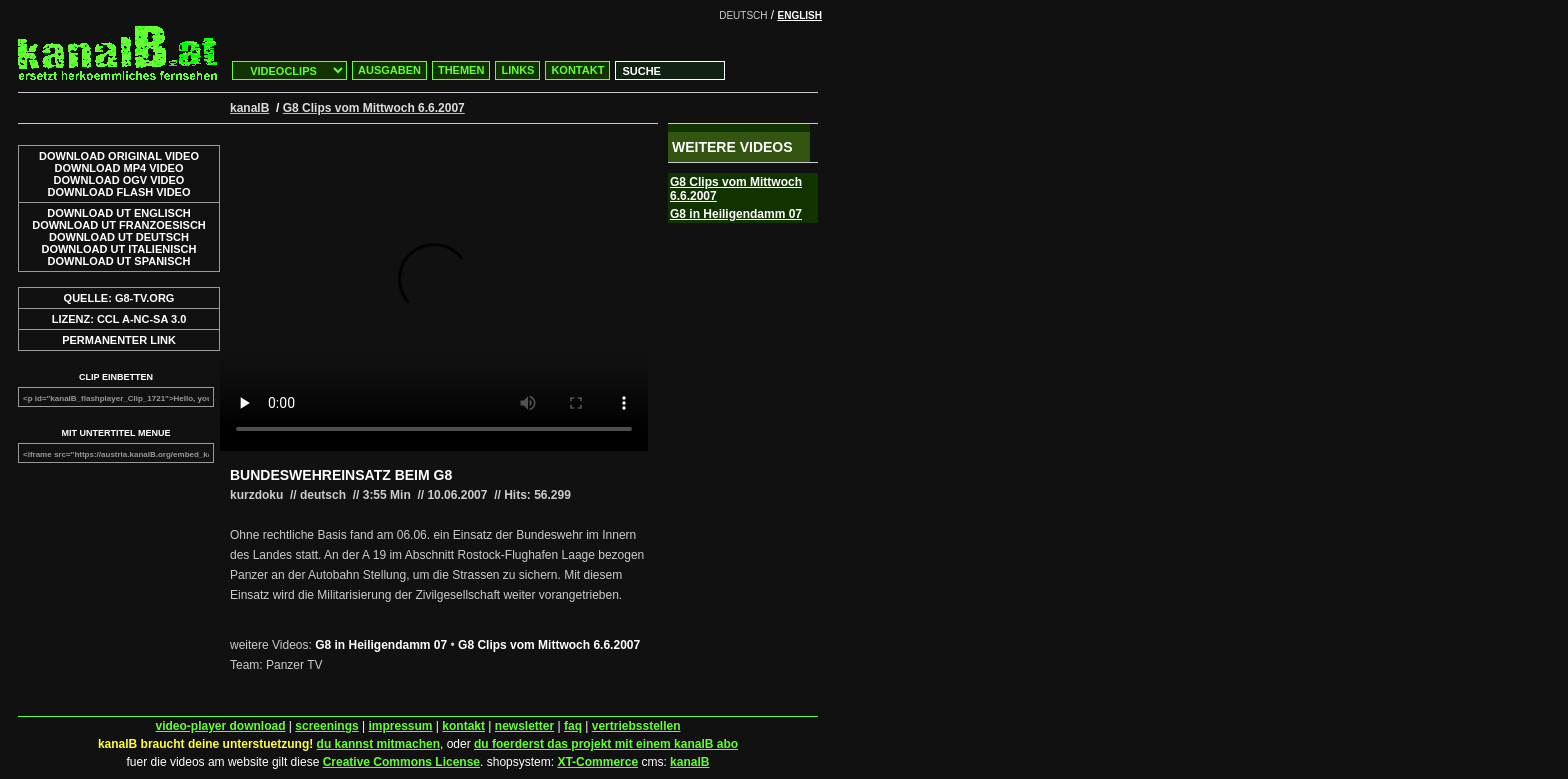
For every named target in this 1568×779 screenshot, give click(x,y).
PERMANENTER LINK (119, 340)
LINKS (517, 70)
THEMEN (461, 70)
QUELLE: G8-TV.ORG (119, 298)
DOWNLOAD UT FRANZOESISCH (119, 225)
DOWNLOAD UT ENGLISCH (119, 213)
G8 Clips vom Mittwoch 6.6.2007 (549, 645)
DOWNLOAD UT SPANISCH (119, 261)
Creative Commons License (401, 762)
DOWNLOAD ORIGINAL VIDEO (119, 156)
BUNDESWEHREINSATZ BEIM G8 (341, 475)
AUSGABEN (389, 70)
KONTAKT (577, 70)
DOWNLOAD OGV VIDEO (119, 180)
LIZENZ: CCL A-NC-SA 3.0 (119, 319)
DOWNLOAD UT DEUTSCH (119, 237)
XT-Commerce (597, 762)
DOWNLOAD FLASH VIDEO (119, 192)
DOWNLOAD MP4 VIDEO (119, 168)
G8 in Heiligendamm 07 (381, 645)
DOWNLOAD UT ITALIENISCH (118, 249)
